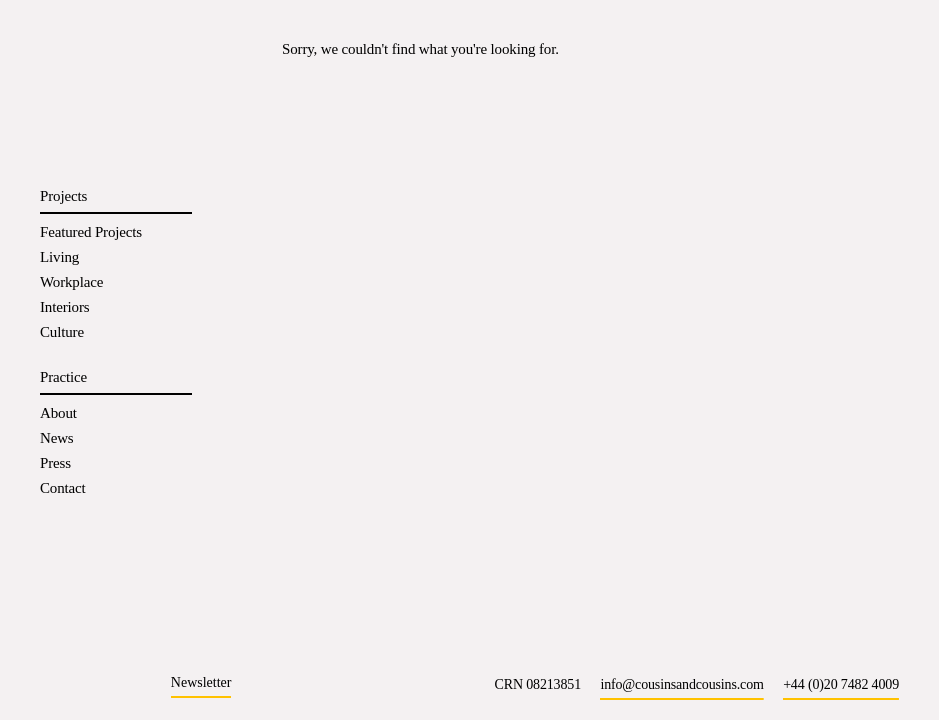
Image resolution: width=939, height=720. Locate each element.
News (57, 438)
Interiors (64, 307)
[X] (137, 683)
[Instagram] (50, 683)
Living (59, 257)
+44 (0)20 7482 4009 (841, 684)
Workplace (71, 282)
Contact (63, 488)
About (58, 413)
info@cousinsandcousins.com (681, 684)
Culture (62, 332)
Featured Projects (91, 232)
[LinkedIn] (94, 683)
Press (55, 463)
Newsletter (201, 682)
